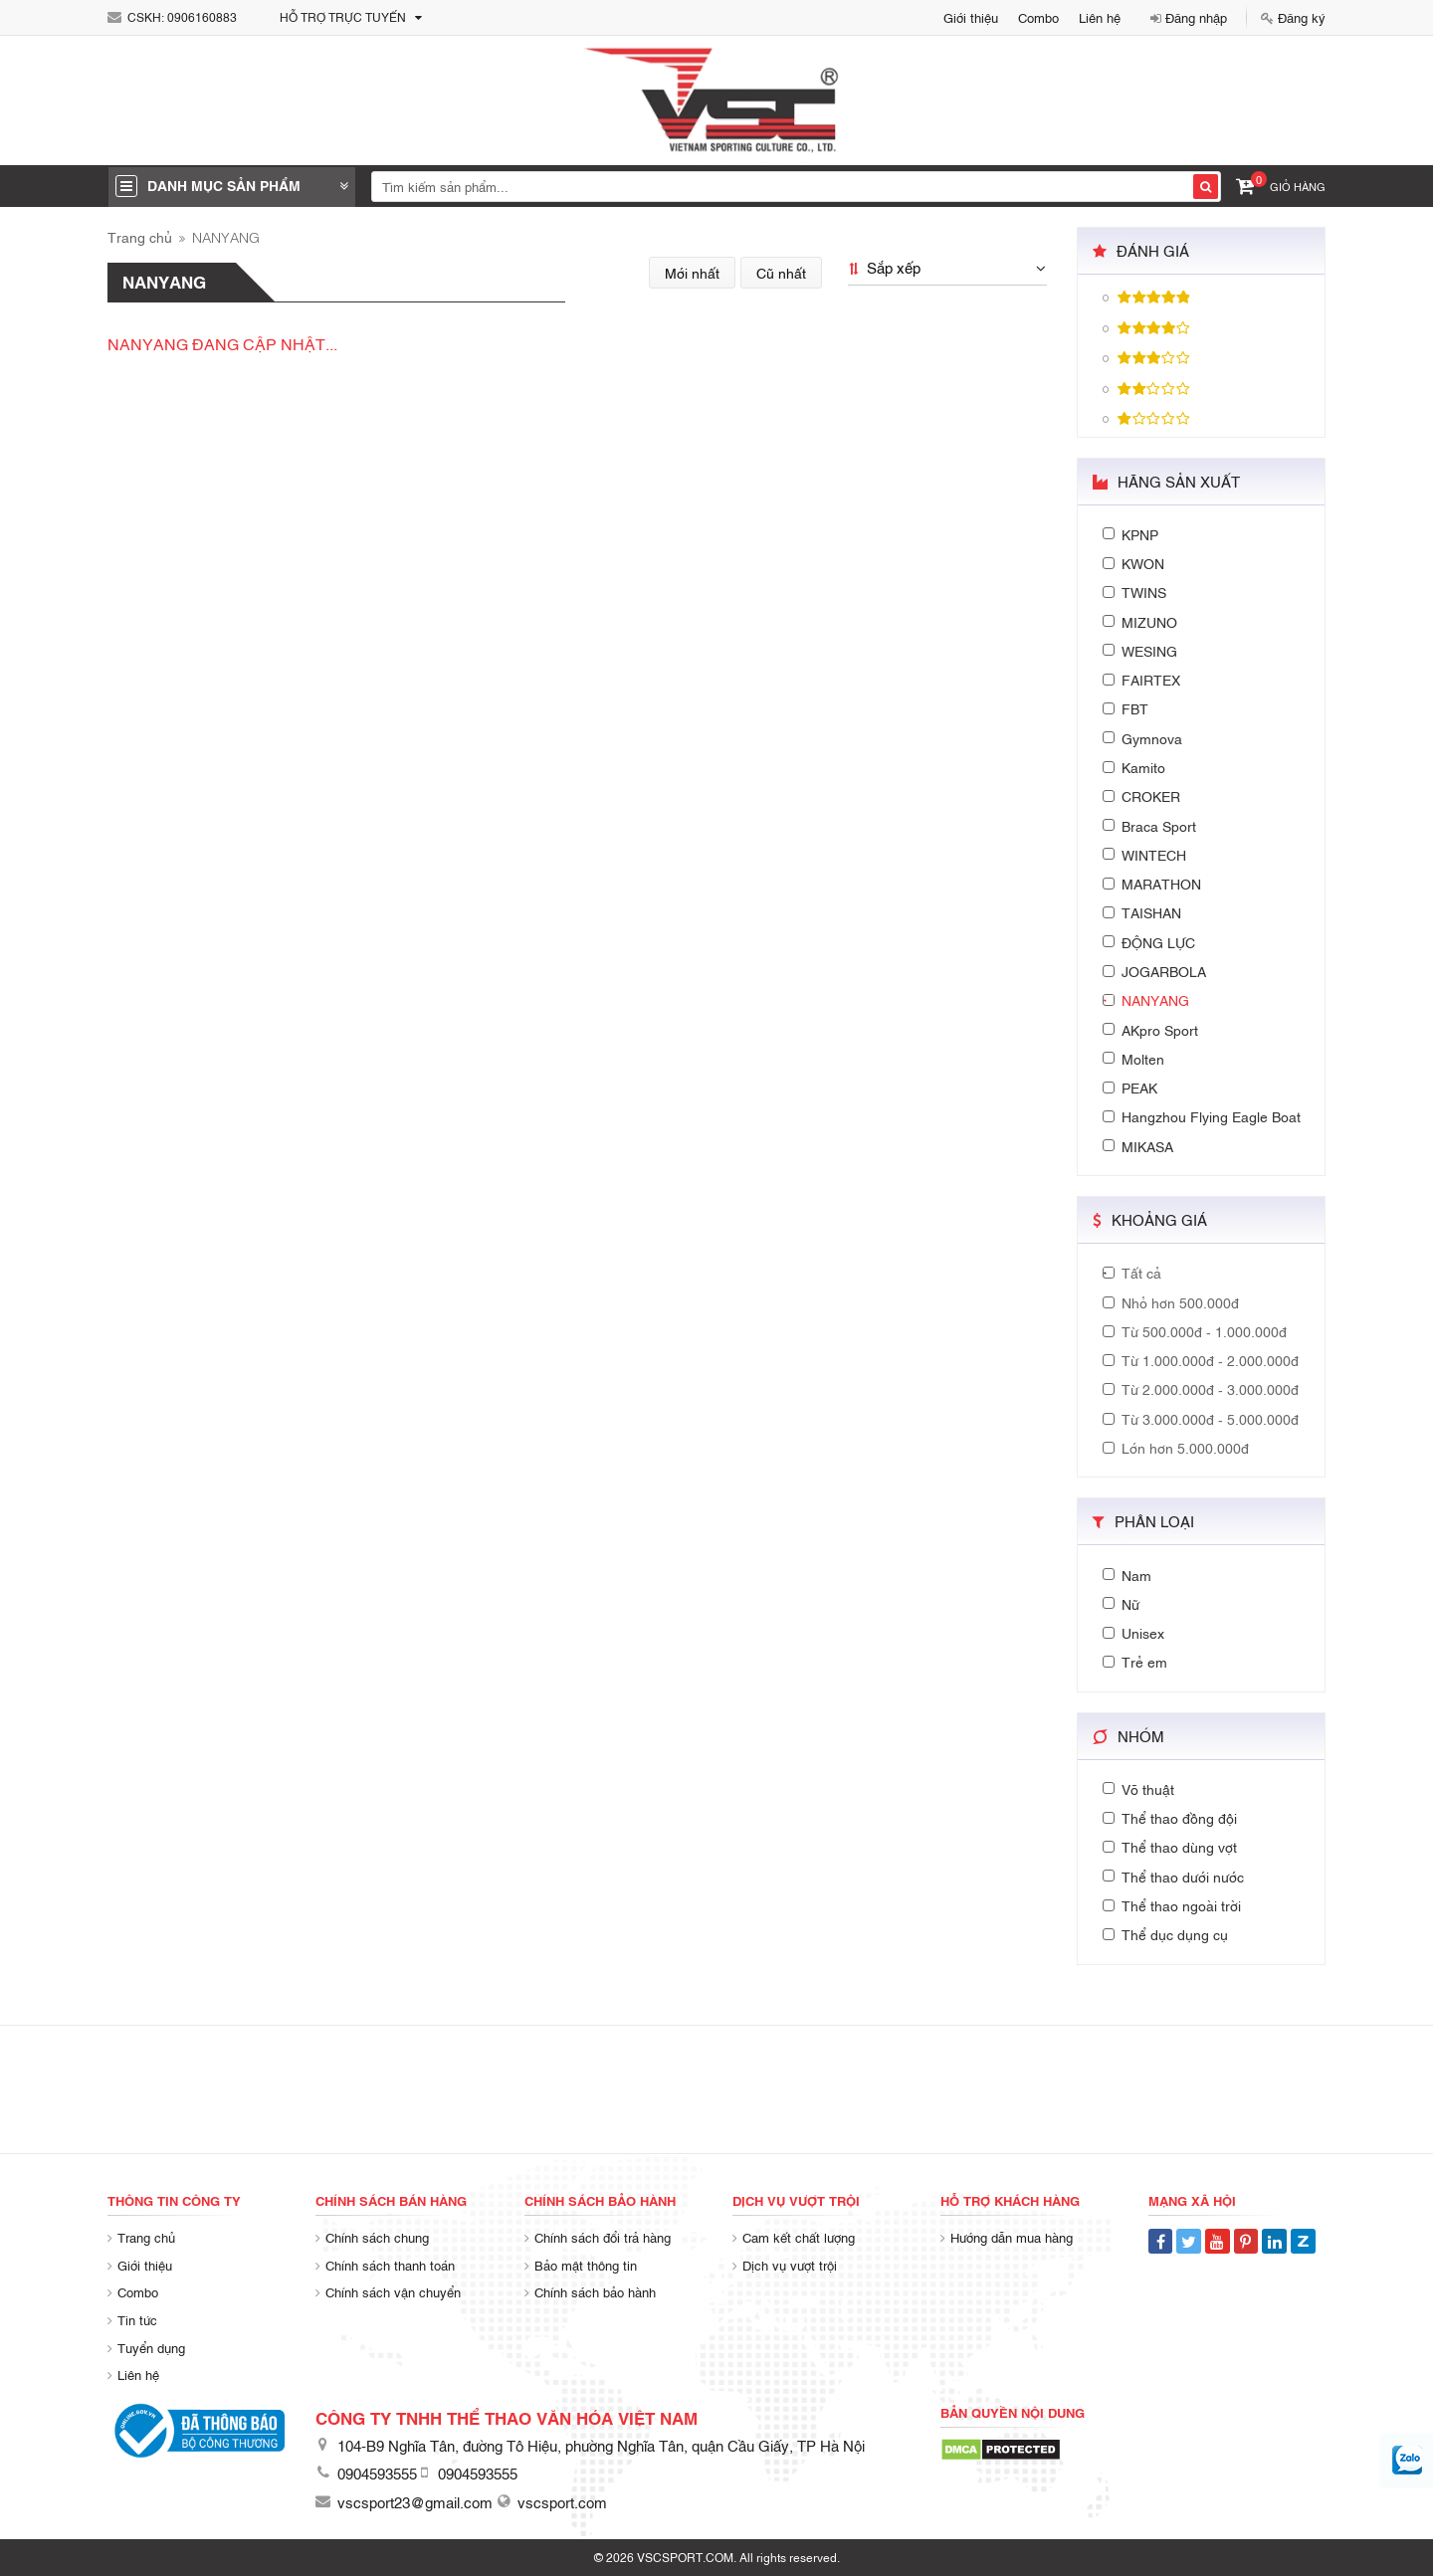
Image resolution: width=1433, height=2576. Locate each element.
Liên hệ (1100, 17)
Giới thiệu (970, 17)
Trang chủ (139, 236)
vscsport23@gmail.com (415, 2501)
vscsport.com (562, 2501)
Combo (1038, 17)
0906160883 (202, 17)
